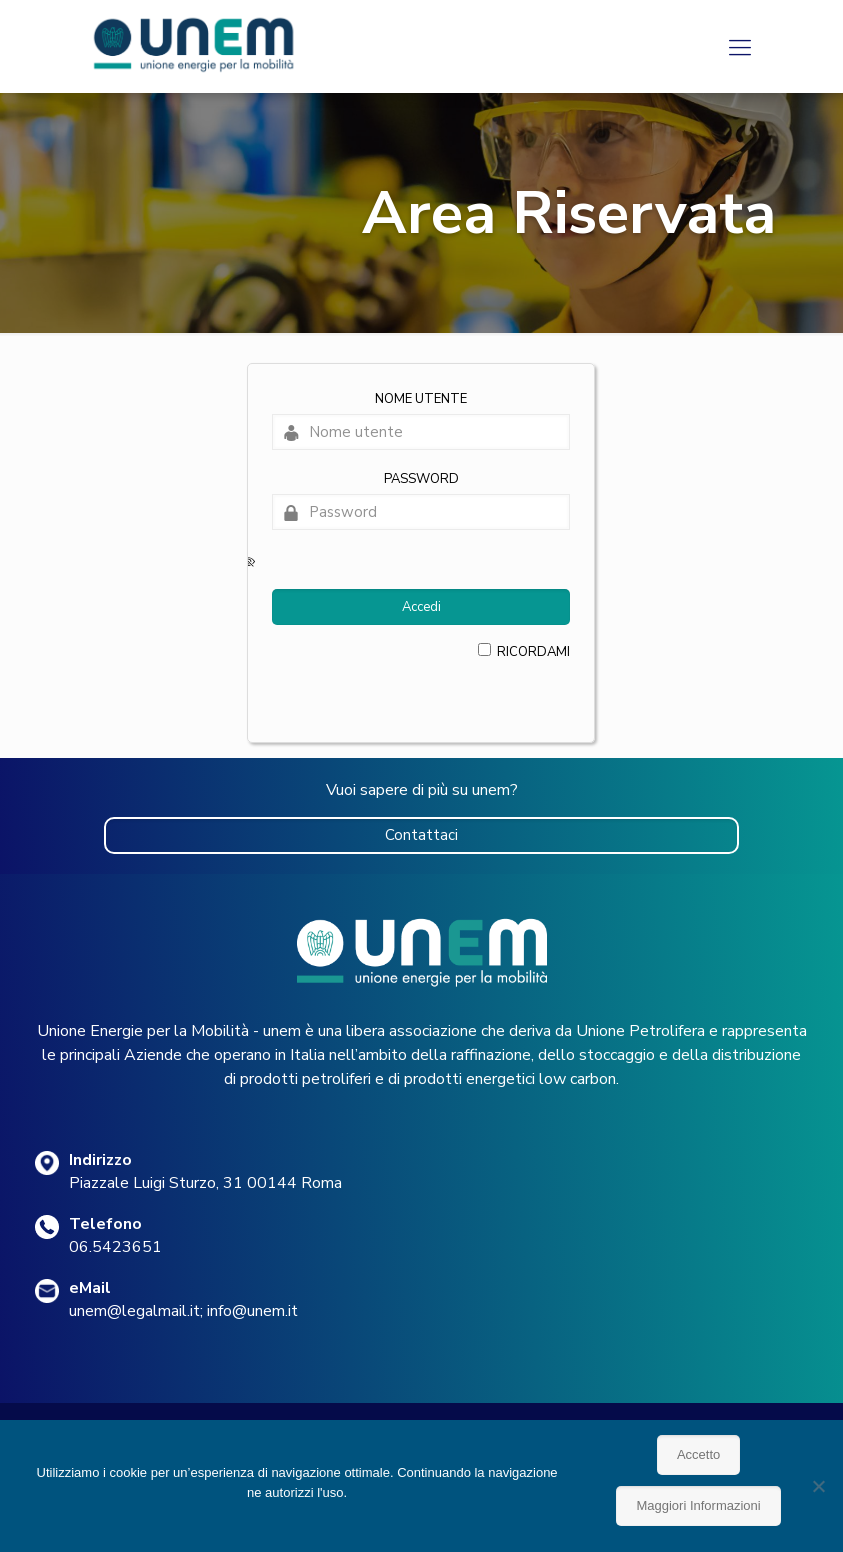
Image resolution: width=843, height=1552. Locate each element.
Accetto (698, 1454)
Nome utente (421, 399)
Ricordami (533, 652)
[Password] (421, 512)
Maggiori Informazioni (698, 1505)
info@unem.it (252, 1311)
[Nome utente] (421, 432)
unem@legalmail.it (134, 1311)
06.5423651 (115, 1247)
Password (421, 479)
